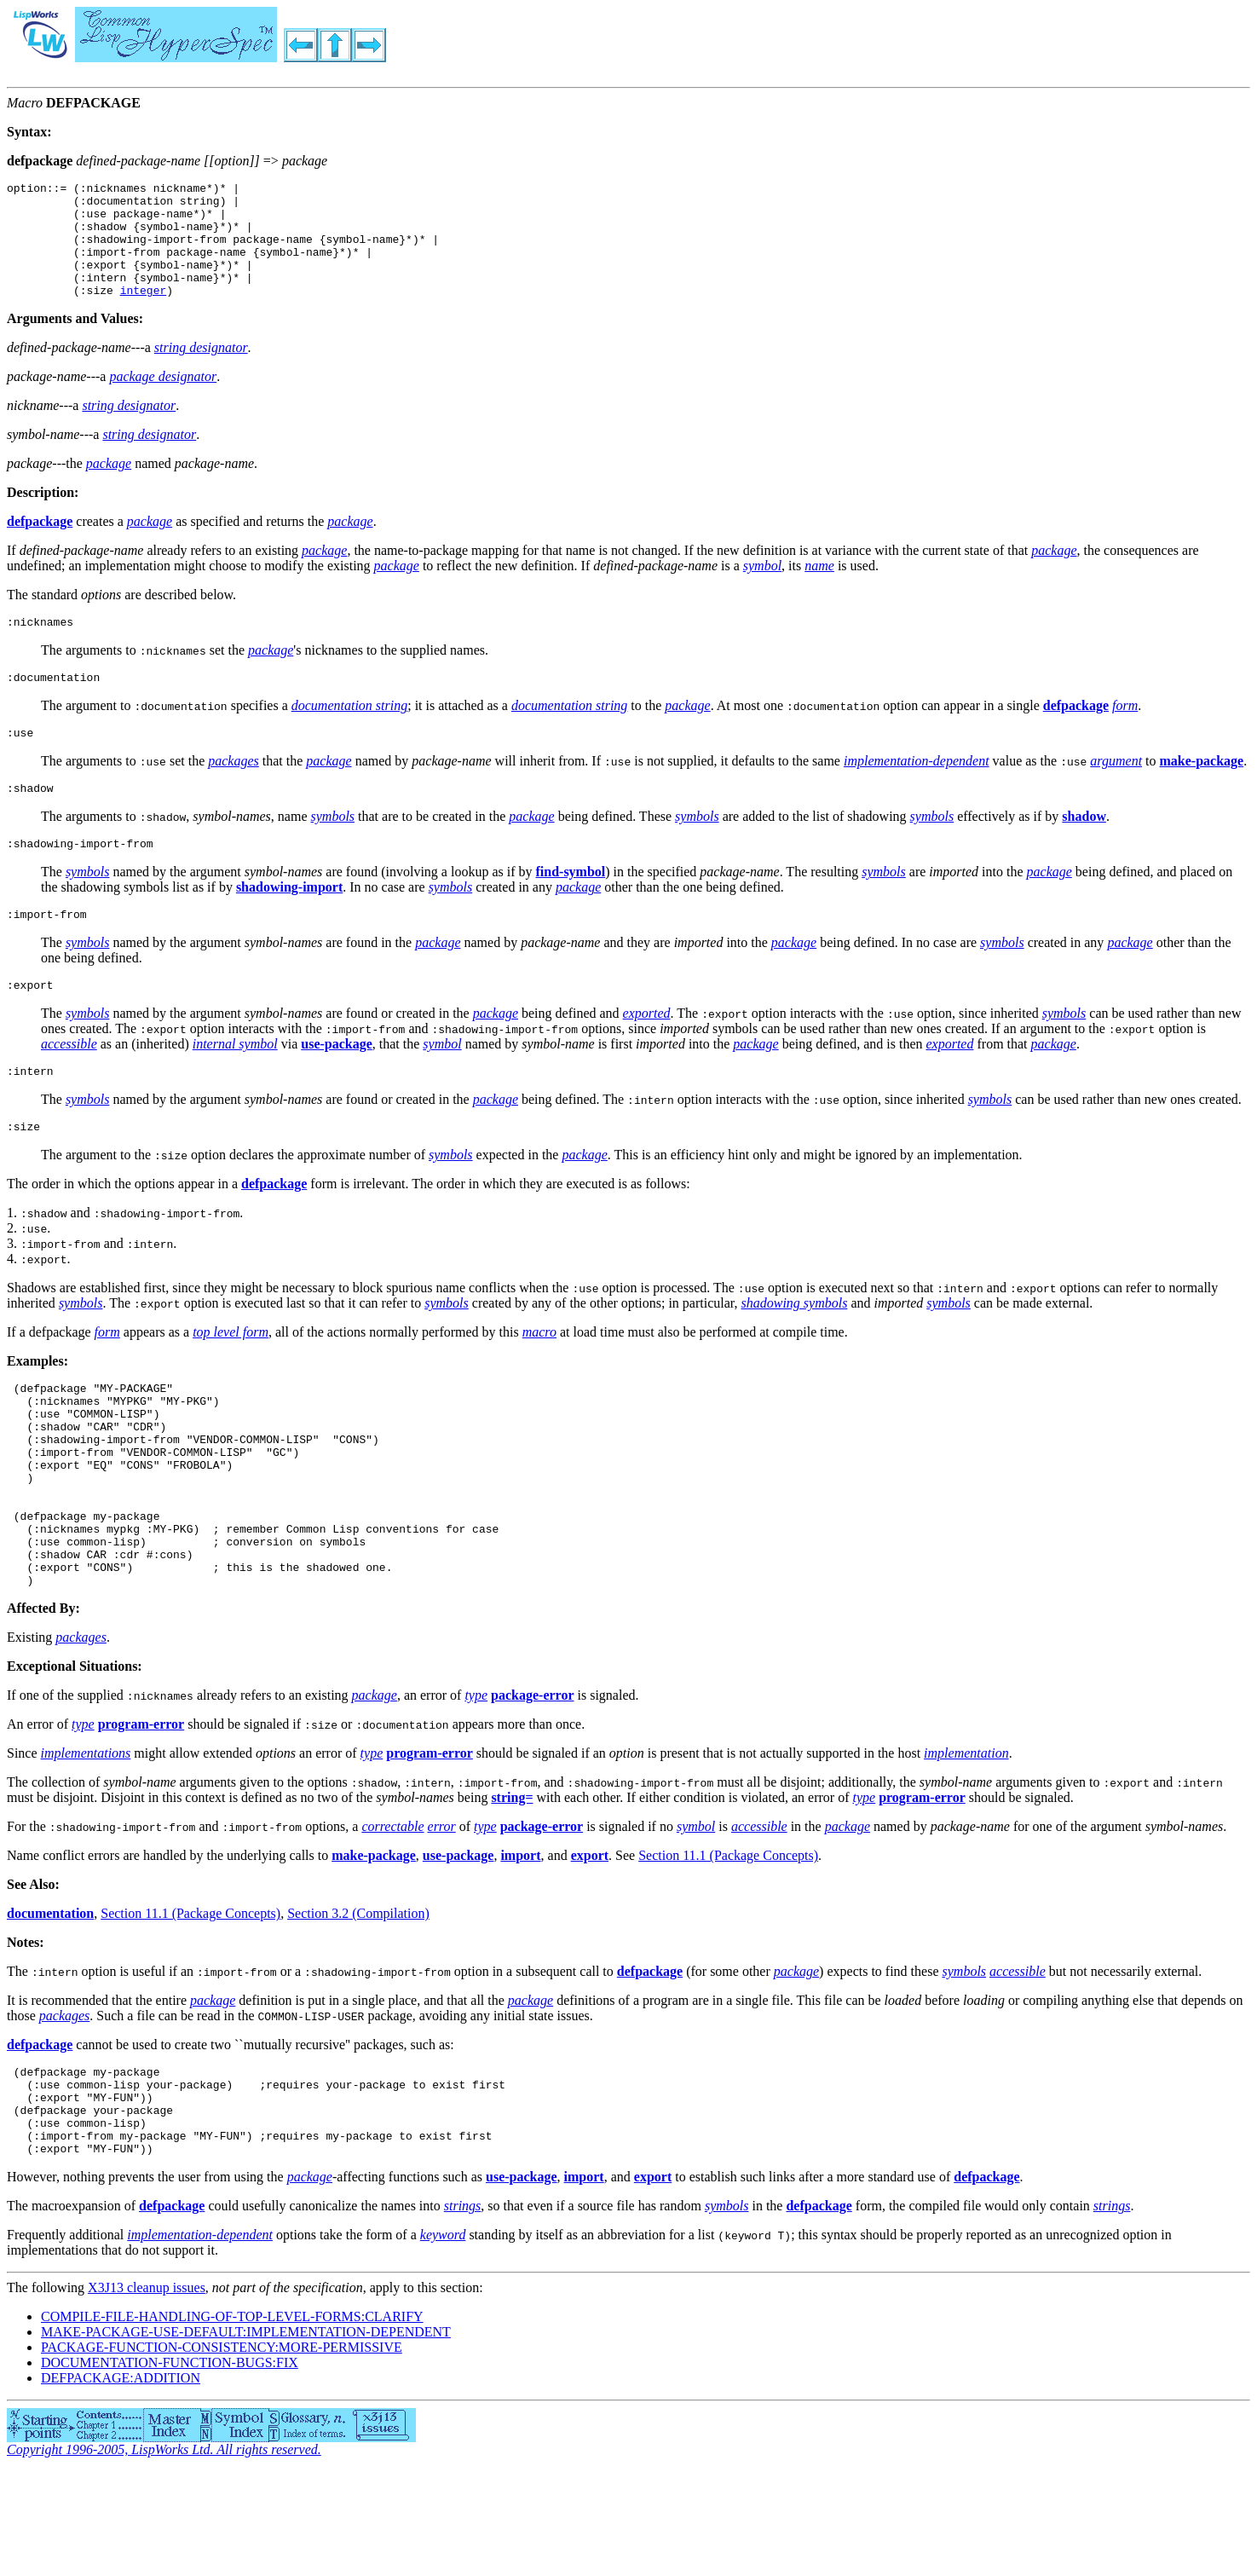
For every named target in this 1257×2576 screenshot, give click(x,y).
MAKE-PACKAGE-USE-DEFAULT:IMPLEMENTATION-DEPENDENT (246, 2436)
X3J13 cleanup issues (146, 2392)
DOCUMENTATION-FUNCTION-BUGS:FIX (169, 2467)
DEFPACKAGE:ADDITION (120, 2482)
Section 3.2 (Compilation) (358, 2000)
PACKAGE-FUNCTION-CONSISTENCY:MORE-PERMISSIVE (221, 2452)
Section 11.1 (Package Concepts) (728, 1942)
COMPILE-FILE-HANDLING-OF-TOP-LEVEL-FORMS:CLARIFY (232, 2421)
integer (143, 313)
